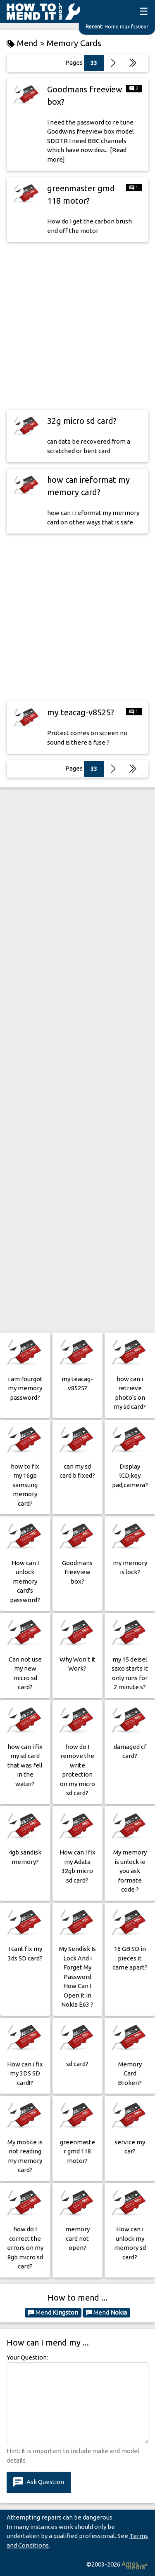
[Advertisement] (77, 326)
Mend (53, 2312)
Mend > (27, 43)
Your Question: (27, 2357)
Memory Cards (74, 43)
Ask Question (38, 2482)
